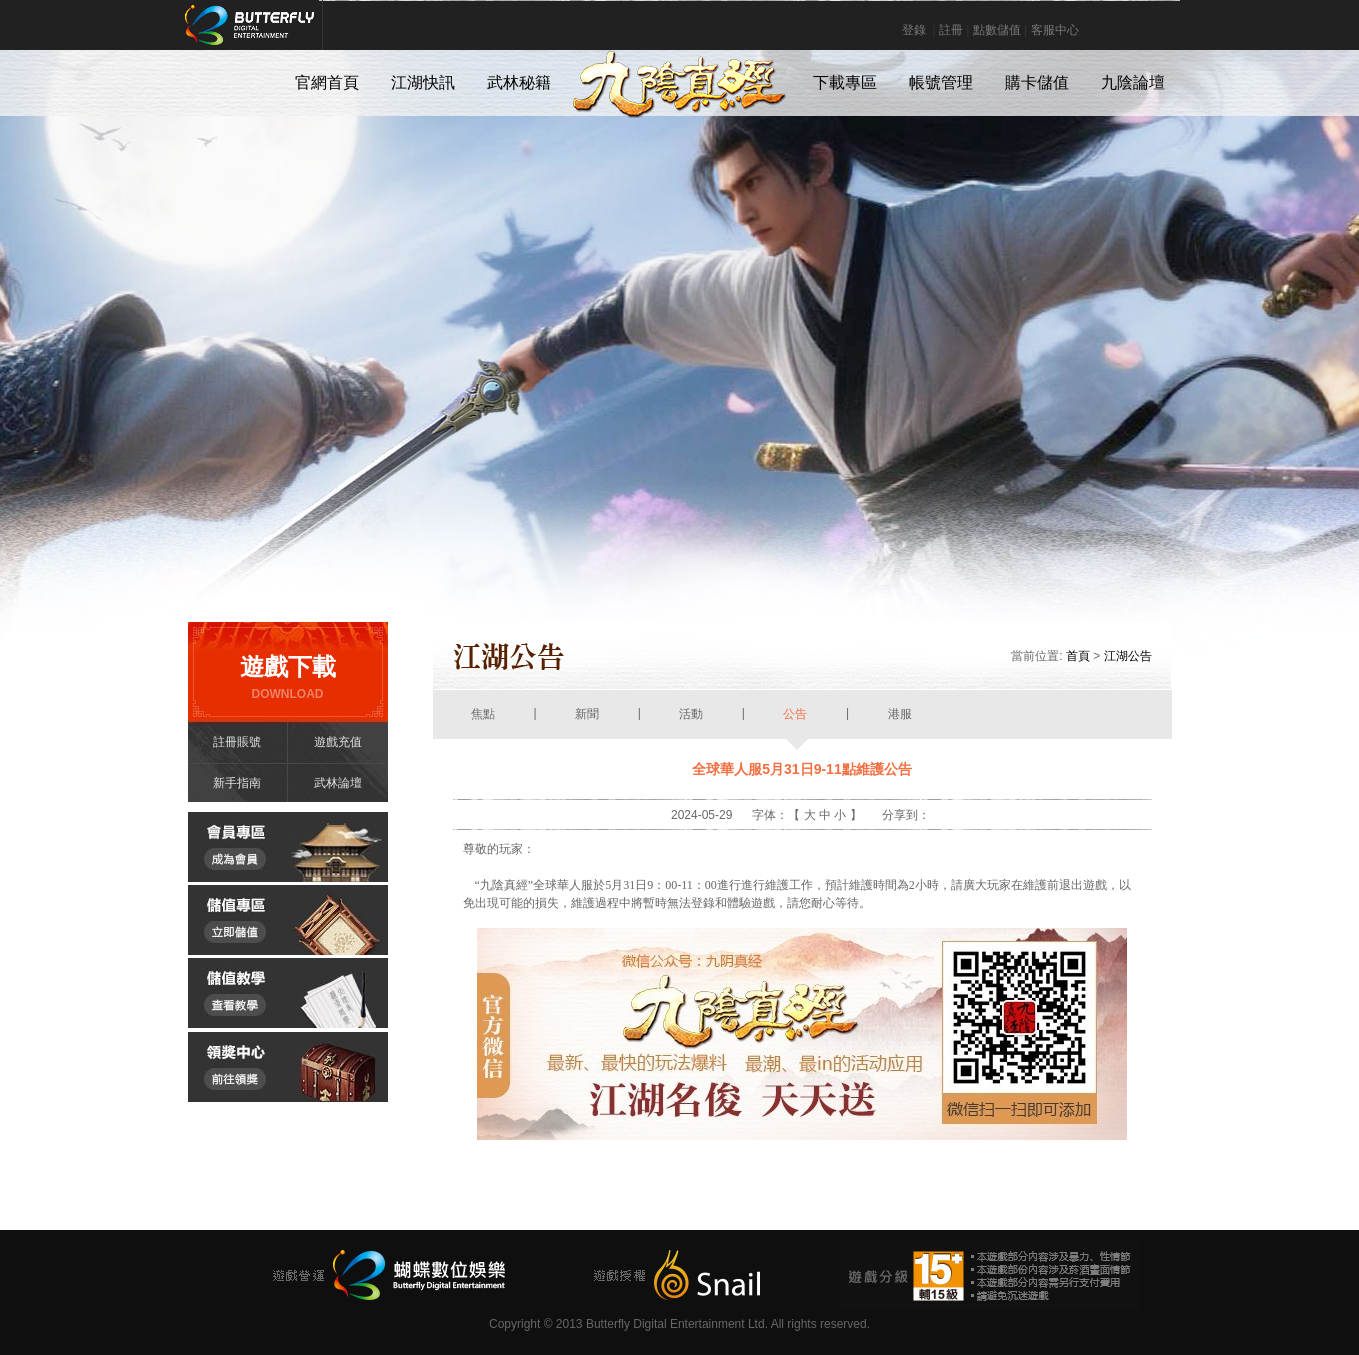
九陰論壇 (1133, 82)
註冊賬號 (237, 742)
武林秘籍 (519, 82)
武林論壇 (338, 783)
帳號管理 (941, 82)
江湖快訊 (423, 82)
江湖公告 (1128, 656)
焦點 (483, 723)
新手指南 (237, 783)
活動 (691, 723)
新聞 (587, 723)
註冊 (951, 30)
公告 (795, 723)
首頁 (1078, 656)
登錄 (914, 30)
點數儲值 (997, 30)
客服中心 (1055, 30)
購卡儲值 (1037, 82)
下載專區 (845, 82)
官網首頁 (327, 82)
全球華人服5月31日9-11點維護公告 (801, 769)
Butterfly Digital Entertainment (316, 35)
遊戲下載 (288, 678)
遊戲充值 (338, 742)
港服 (900, 723)
